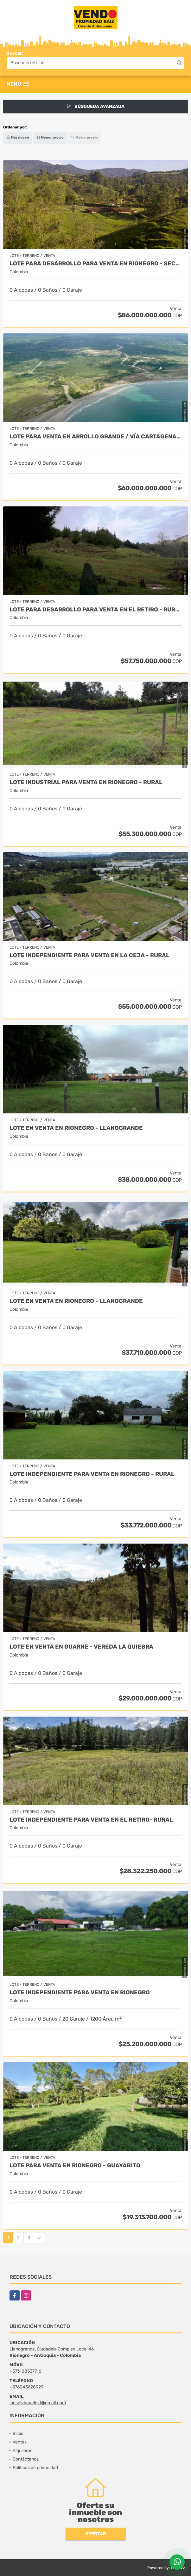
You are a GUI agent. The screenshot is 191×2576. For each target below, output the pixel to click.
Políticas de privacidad (35, 2467)
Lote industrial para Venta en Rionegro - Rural (86, 782)
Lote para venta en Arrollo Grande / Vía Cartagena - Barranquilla (95, 436)
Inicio (18, 2433)
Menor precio (50, 137)
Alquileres (22, 2450)
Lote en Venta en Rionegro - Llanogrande (76, 1128)
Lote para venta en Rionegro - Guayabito (75, 2165)
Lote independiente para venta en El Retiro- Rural (91, 1820)
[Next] (39, 2238)
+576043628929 (26, 2387)
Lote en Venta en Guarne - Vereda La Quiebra (81, 1647)
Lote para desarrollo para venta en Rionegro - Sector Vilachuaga (95, 263)
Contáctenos (26, 2459)
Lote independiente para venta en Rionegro (80, 1992)
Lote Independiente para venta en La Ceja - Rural (89, 955)
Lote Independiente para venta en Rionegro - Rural (92, 1474)
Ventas (20, 2442)
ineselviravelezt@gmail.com (38, 2403)
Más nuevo (17, 137)
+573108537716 (25, 2371)
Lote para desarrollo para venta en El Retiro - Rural (95, 609)
